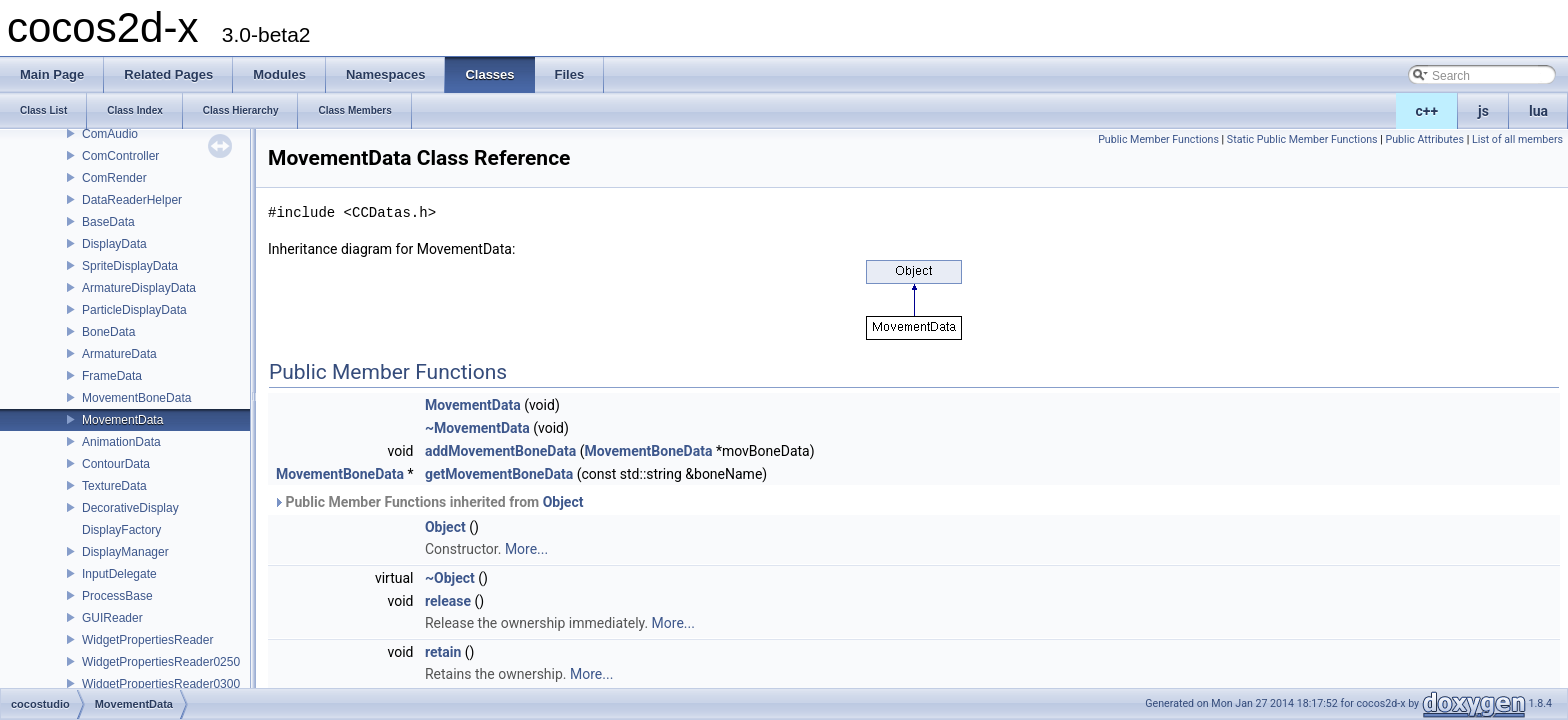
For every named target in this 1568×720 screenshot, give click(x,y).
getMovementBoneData (499, 474)
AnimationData (121, 442)
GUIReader (112, 618)
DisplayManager (125, 552)
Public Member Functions (1158, 139)
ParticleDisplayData (134, 310)
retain (443, 652)
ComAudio (110, 134)
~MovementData (477, 428)
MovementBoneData (136, 398)
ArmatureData (119, 354)
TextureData (114, 486)
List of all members (1517, 139)
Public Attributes (1424, 139)
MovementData (122, 420)
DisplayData (114, 244)
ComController (120, 156)
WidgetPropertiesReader (147, 640)
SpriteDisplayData (130, 266)
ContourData (116, 464)
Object (563, 502)
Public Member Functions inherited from (428, 502)
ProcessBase (117, 596)
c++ (1427, 111)
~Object (450, 578)
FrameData (112, 376)
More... (526, 549)
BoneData (108, 332)
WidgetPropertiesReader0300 (161, 684)
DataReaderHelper (132, 200)
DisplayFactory (121, 530)
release (448, 601)
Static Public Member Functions (1302, 139)
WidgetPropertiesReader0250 (161, 662)
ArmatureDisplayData (139, 288)
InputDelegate (119, 574)
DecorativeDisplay (130, 508)
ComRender (114, 178)
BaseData (108, 222)
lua (1538, 111)
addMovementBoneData (500, 451)
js (1483, 111)
